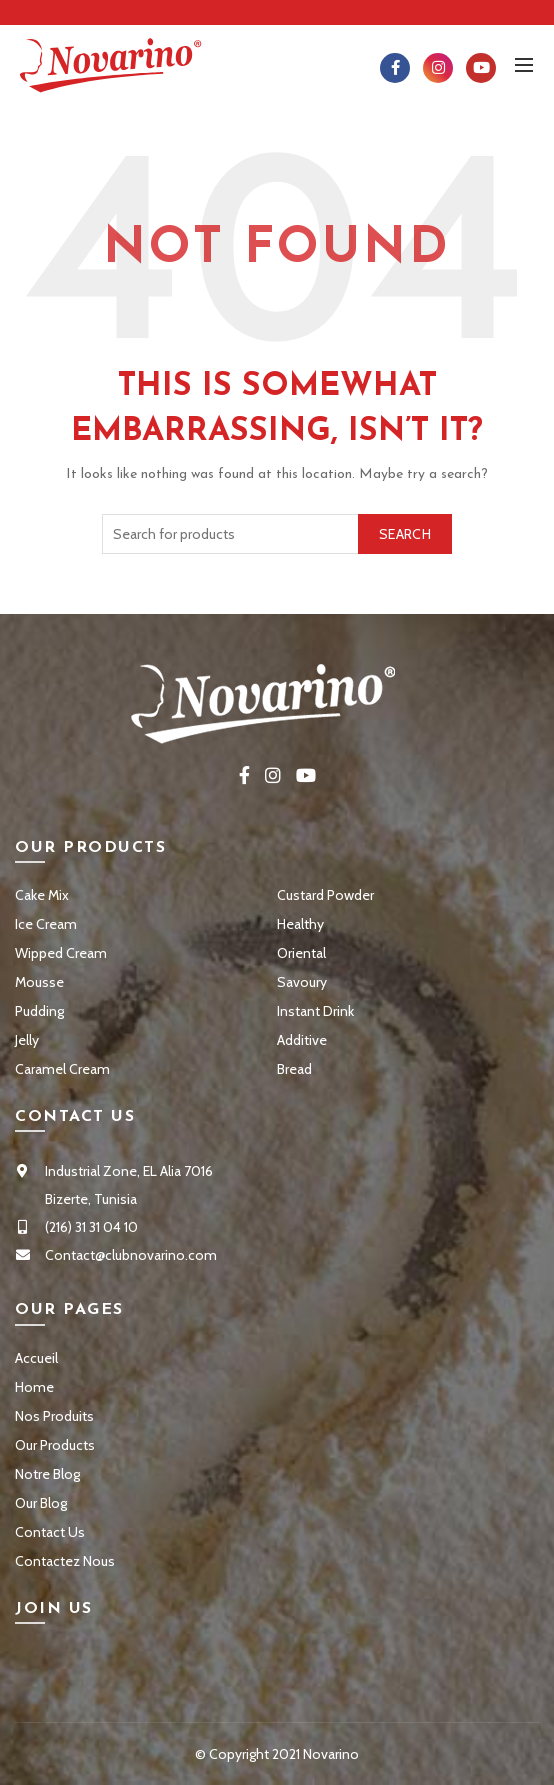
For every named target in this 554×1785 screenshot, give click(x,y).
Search (405, 534)
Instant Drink (315, 1011)
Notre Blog (47, 1474)
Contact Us (50, 1532)
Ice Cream (46, 924)
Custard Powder (325, 895)
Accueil (36, 1358)
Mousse (39, 982)
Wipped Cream (61, 953)
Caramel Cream (62, 1069)
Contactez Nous (65, 1561)
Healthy (300, 924)
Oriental (301, 953)
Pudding (39, 1011)
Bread (294, 1069)
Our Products (55, 1445)
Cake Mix (42, 895)
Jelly (27, 1040)
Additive (302, 1040)
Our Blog (41, 1503)
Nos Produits (54, 1416)
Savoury (302, 982)
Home (34, 1387)
